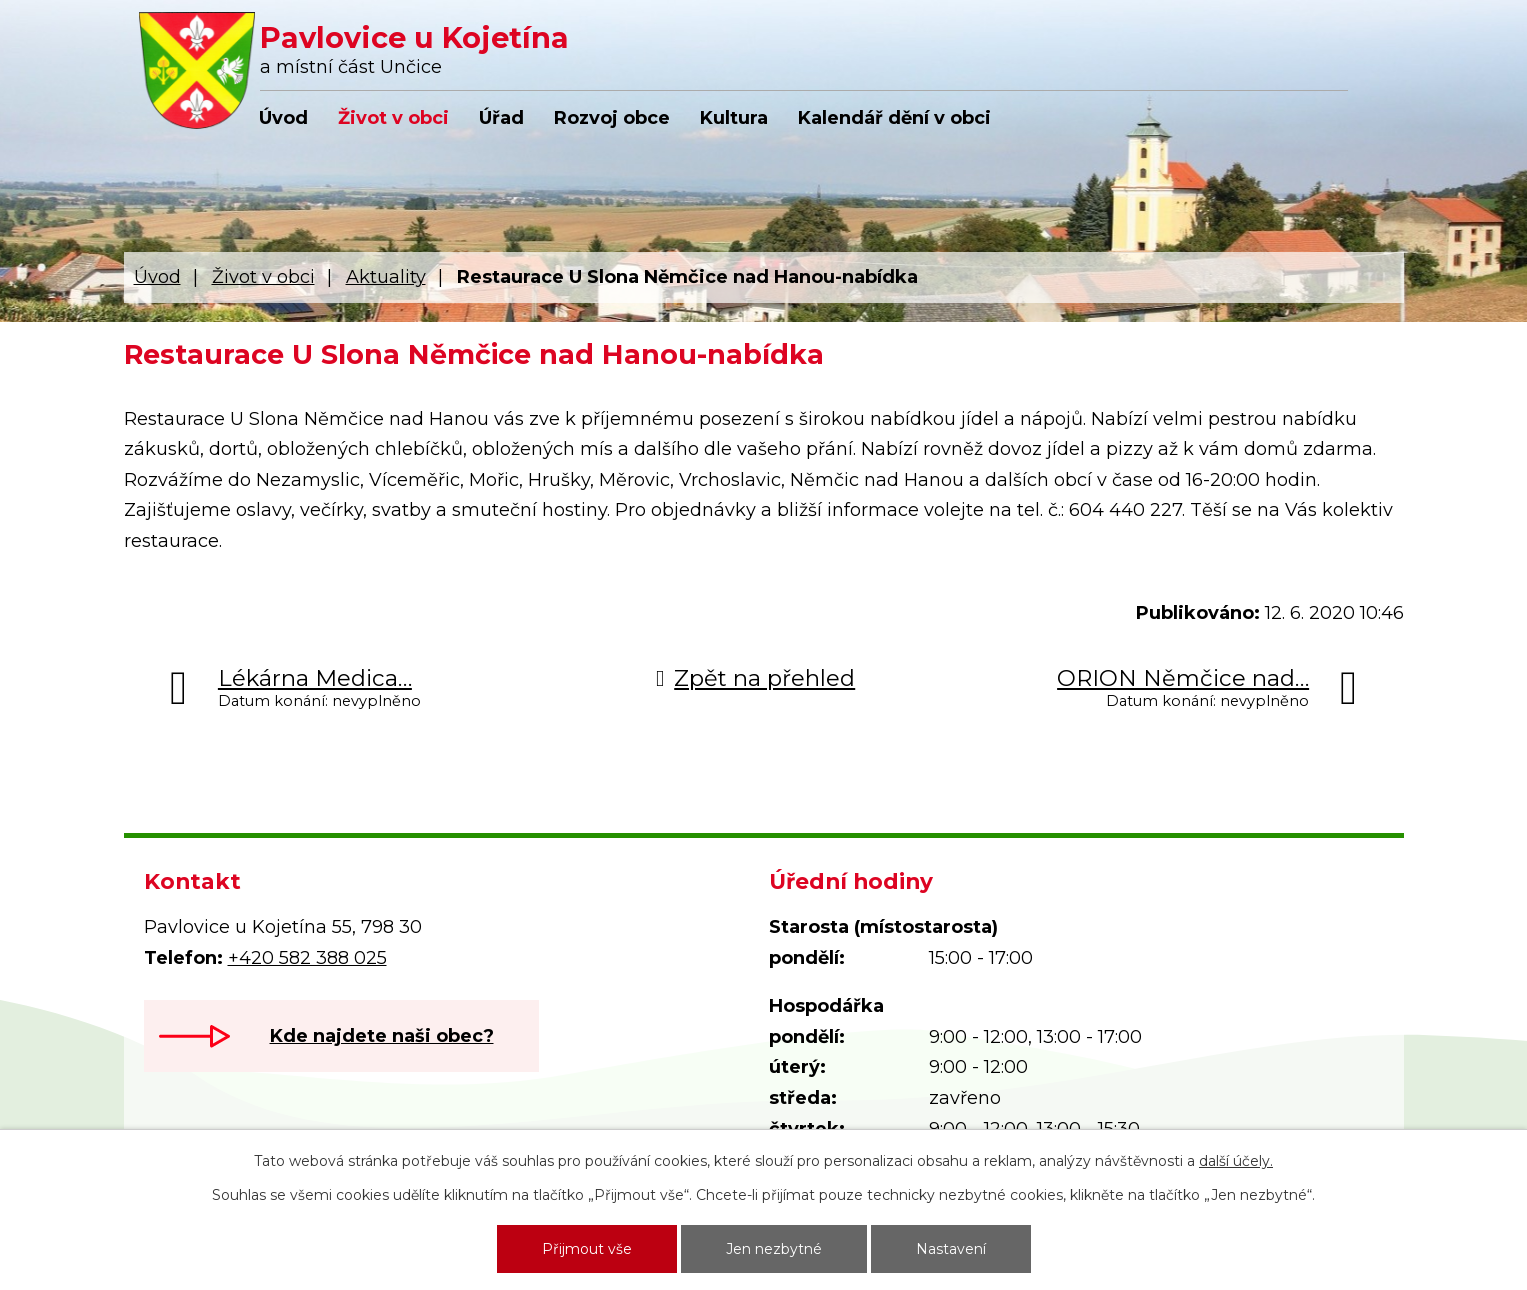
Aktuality (386, 277)
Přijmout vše (587, 1249)
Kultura (734, 118)
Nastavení (951, 1249)
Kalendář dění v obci (894, 118)
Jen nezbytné (774, 1249)
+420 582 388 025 (307, 958)
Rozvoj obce (612, 118)
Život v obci (393, 118)
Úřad (501, 118)
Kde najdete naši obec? (382, 1036)
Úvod (283, 118)
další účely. (1236, 1161)
